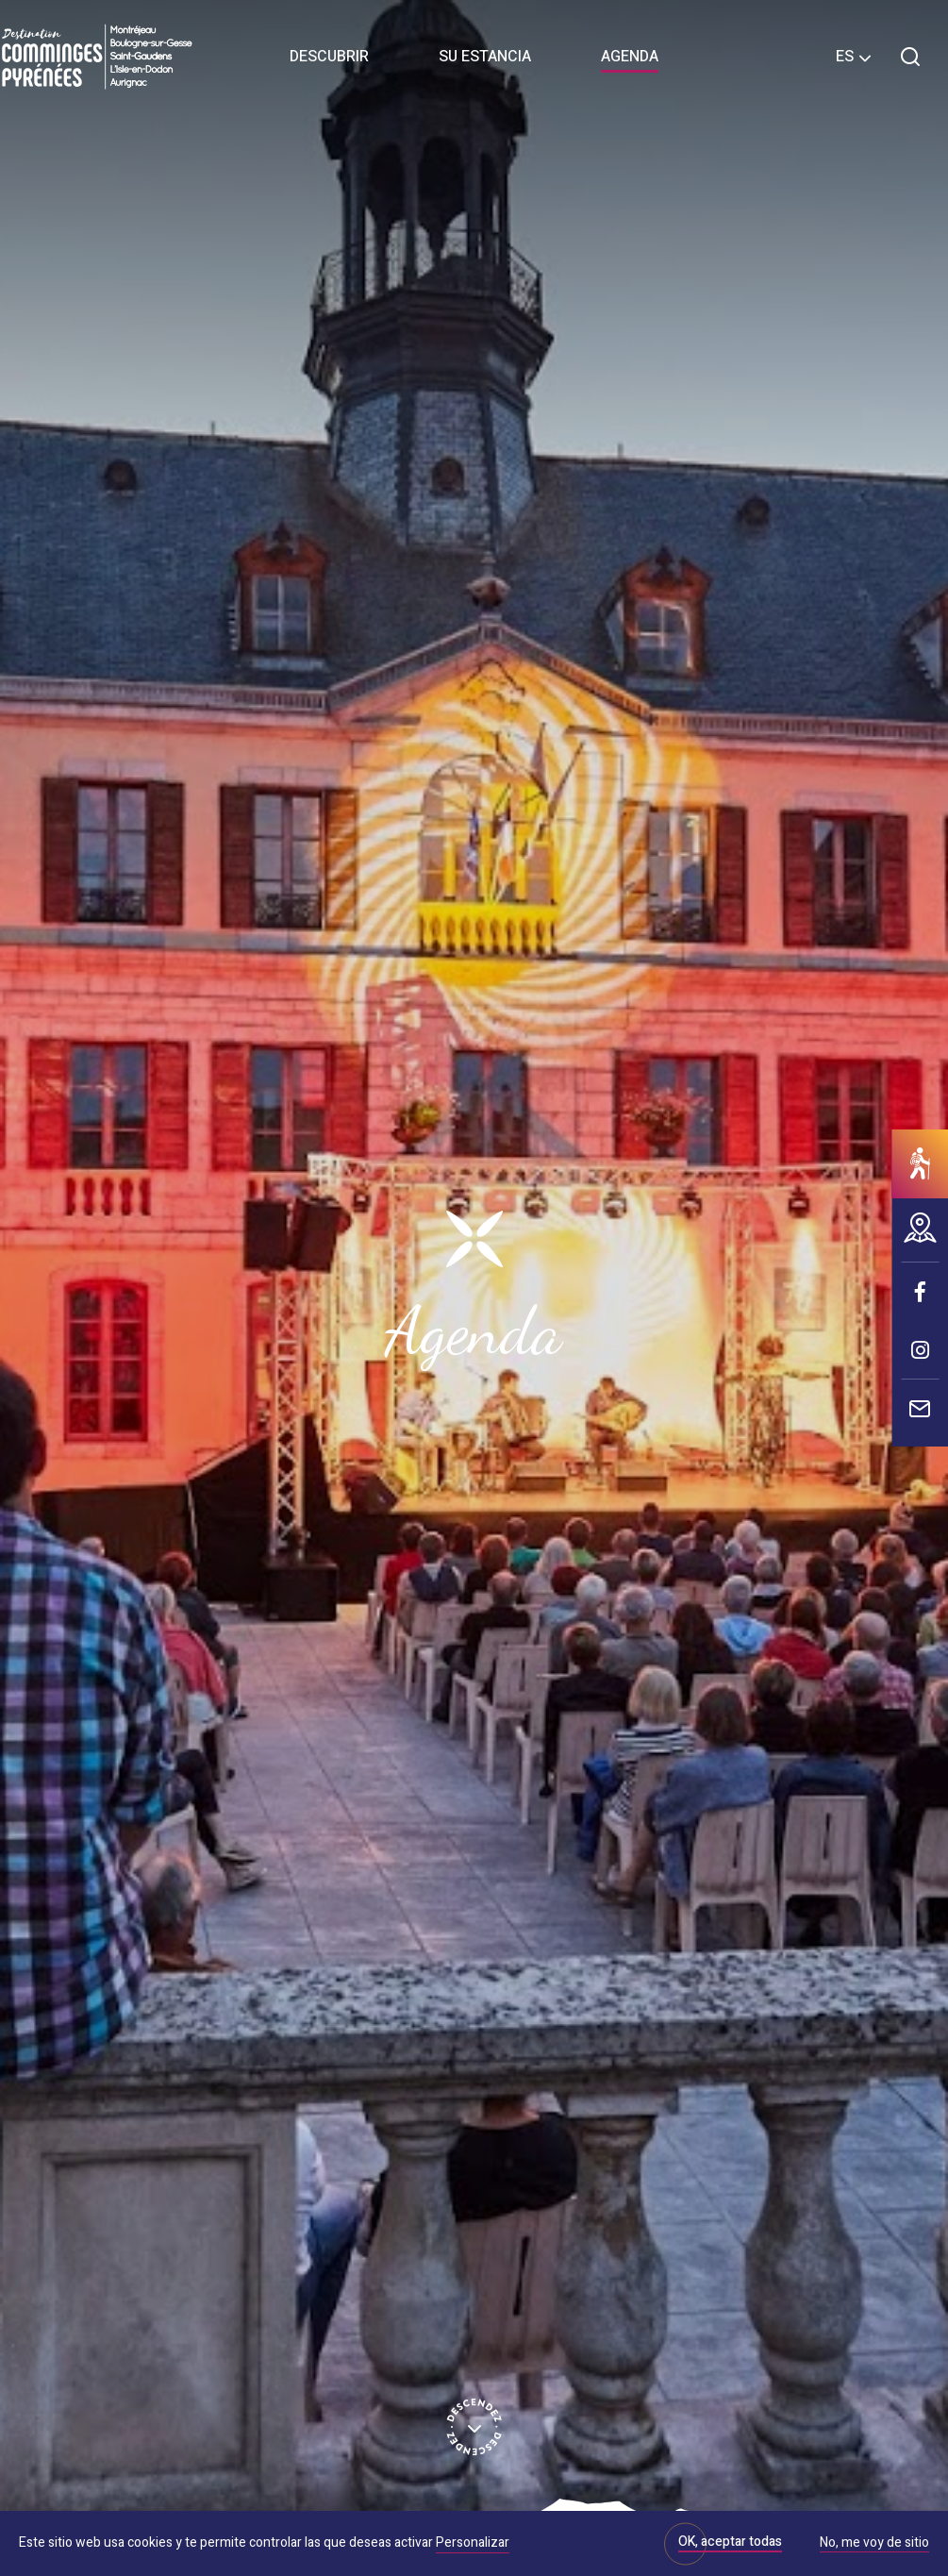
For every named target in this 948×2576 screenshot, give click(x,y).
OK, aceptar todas (730, 2541)
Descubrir (329, 56)
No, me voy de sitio (874, 2543)
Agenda (629, 56)
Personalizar (472, 2542)
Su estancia (485, 56)
